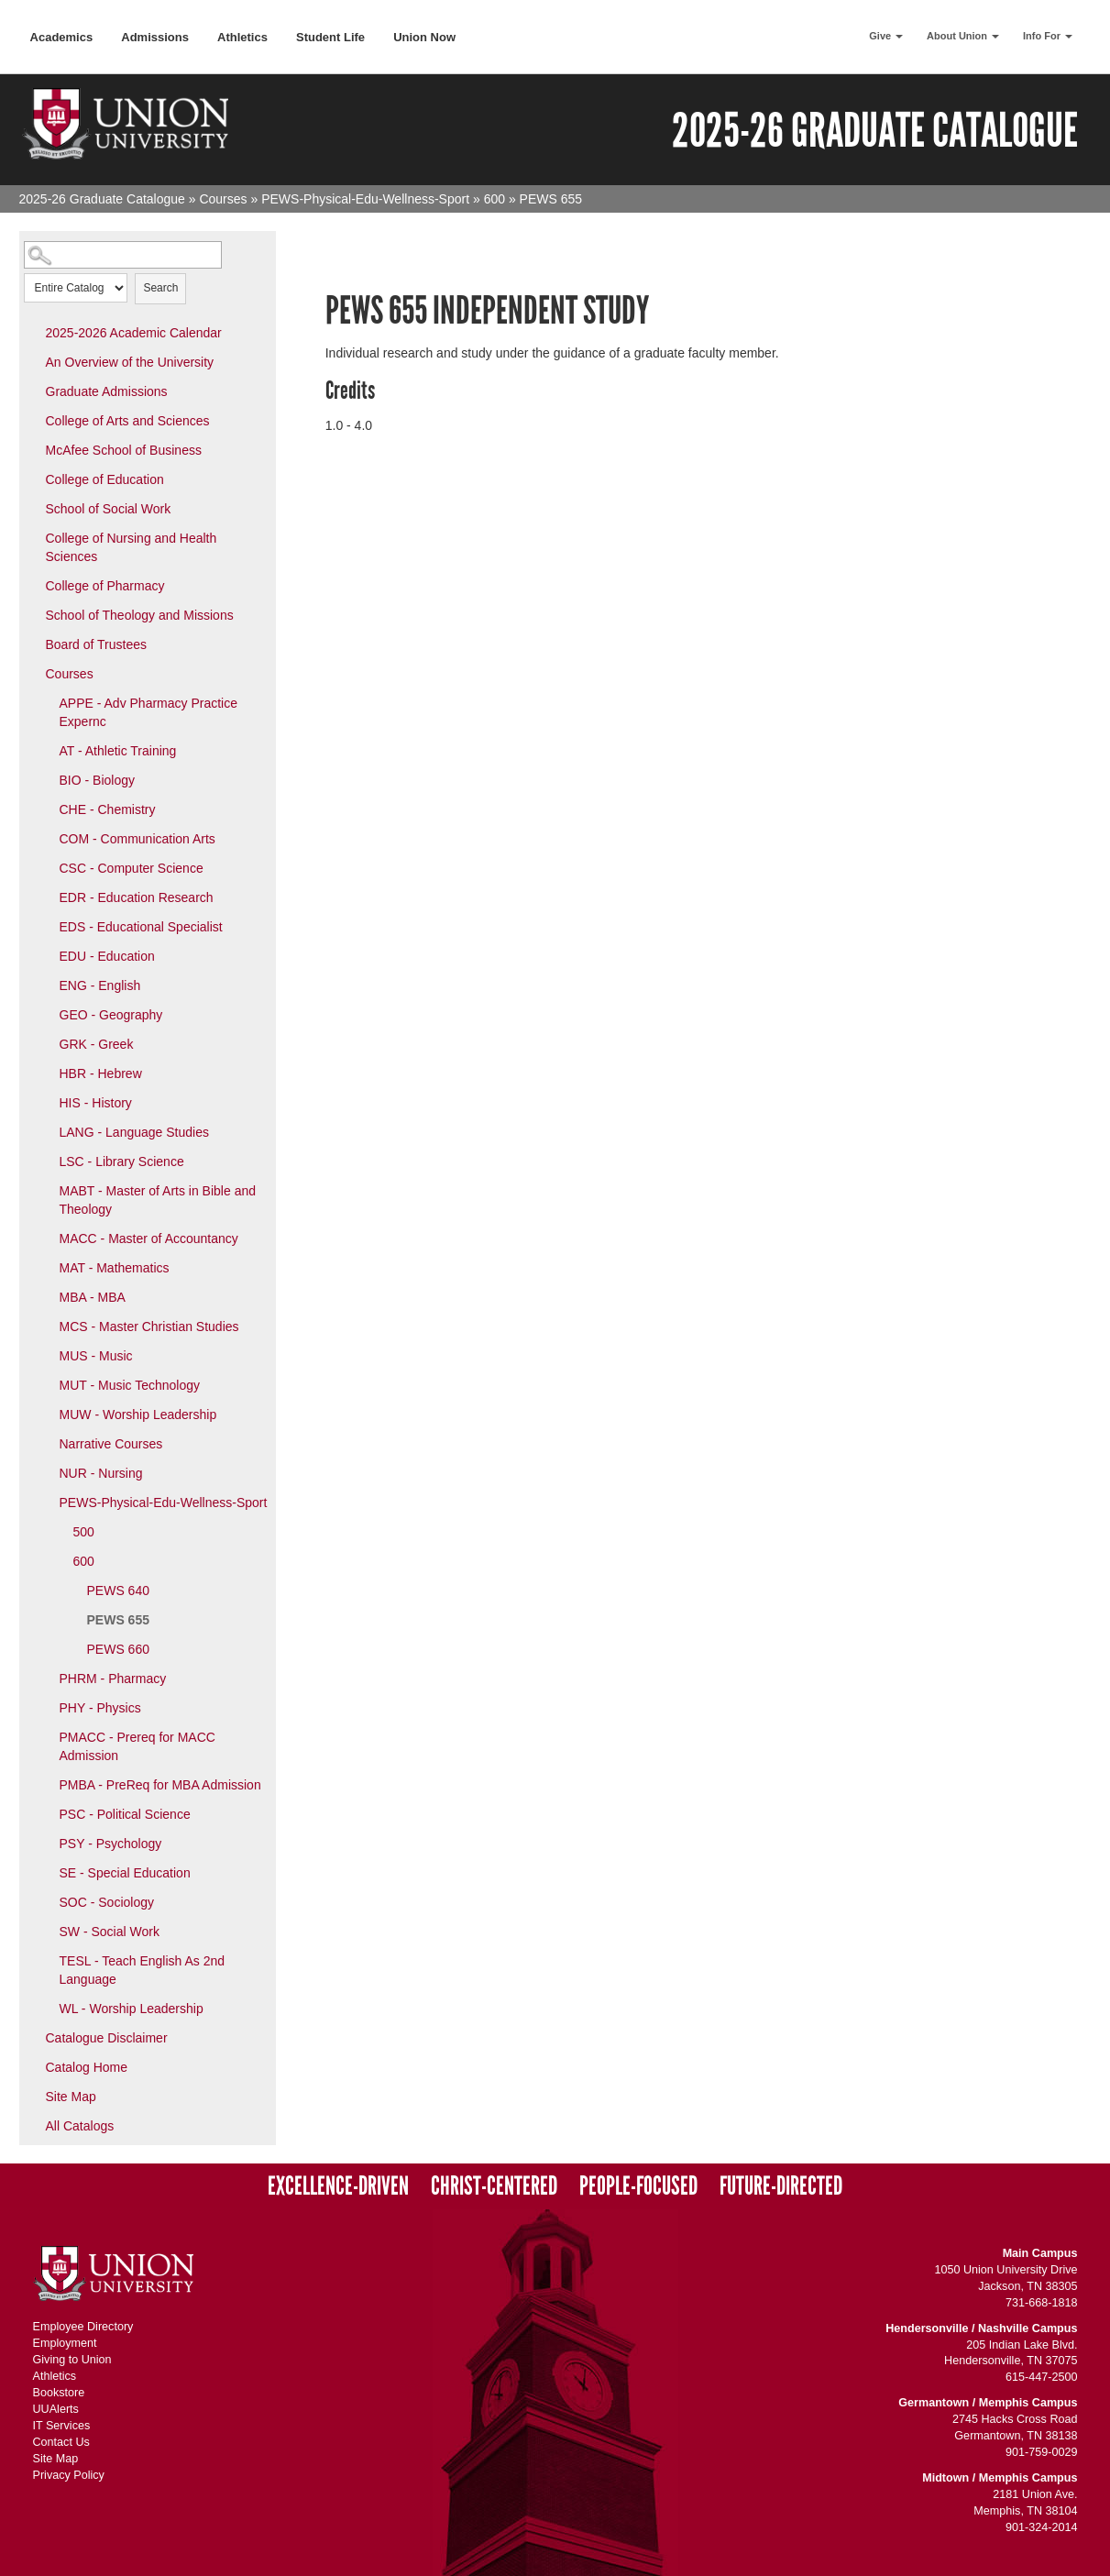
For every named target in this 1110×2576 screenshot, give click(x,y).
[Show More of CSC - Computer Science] (47, 867)
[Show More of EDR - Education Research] (47, 896)
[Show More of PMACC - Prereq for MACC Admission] (47, 1736)
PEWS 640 (118, 1590)
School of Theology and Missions (140, 615)
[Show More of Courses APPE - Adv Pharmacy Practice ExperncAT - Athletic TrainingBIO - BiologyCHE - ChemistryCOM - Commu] (33, 673)
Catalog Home (87, 2067)
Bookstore (59, 2392)
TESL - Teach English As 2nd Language (142, 1970)
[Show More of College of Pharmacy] (33, 585)
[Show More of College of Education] (33, 478)
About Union (963, 35)
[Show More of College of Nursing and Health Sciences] (33, 537)
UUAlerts (56, 2409)
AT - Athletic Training (118, 750)
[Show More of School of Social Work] (33, 508)
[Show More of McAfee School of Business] (33, 449)
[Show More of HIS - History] (47, 1102)
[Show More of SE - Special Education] (47, 1872)
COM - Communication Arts (137, 838)
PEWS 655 (118, 1620)
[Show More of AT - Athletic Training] (47, 750)
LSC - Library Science (122, 1161)
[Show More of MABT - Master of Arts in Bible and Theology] (47, 1190)
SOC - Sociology (107, 1902)
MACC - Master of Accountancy (149, 1238)
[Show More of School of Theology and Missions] (33, 614)
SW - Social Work (109, 1931)
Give (886, 35)
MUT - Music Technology (130, 1385)
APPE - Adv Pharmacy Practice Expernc (149, 712)
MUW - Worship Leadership (138, 1414)
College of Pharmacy (105, 585)
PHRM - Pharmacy (113, 1678)
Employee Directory (83, 2326)
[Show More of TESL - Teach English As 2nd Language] (47, 1960)
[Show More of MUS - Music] (47, 1355)
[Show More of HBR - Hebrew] (47, 1072)
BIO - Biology (97, 780)
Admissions (155, 37)
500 (83, 1532)
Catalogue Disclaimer (107, 2038)
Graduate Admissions (107, 391)
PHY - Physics (100, 1708)
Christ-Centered (494, 2186)
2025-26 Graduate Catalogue (102, 199)
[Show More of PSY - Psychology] (47, 1842)
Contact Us (61, 2442)
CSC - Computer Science (131, 868)
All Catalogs (80, 2126)
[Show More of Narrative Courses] (47, 1443)
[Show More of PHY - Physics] (47, 1707)
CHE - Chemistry (108, 809)
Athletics (242, 37)
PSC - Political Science (125, 1814)
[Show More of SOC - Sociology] (47, 1901)
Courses (223, 199)
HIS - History (96, 1102)
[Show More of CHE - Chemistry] (47, 808)
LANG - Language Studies (134, 1132)
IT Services (62, 2425)
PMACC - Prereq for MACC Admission (137, 1746)
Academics (61, 37)
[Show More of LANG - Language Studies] (47, 1131)
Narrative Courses (111, 1444)
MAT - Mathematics (115, 1267)
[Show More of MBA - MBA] (47, 1296)
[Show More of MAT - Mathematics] (47, 1267)
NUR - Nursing (101, 1473)
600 (494, 199)
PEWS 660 (118, 1649)
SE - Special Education (125, 1873)
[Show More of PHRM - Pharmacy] (47, 1677)
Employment (65, 2343)
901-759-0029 (1041, 2452)
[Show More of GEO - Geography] (47, 1014)
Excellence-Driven (338, 2186)
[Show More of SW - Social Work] (47, 1930)
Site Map (71, 2096)
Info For (1047, 35)
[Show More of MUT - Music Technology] (47, 1384)
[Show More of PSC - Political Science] (47, 1813)
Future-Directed (781, 2186)
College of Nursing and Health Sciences (131, 547)
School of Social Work (108, 508)
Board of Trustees (97, 644)
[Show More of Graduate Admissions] (33, 390)
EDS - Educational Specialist (141, 926)
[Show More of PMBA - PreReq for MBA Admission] (47, 1784)
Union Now (424, 37)
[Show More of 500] (60, 1531)
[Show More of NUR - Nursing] (47, 1472)
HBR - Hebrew (101, 1073)
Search (160, 287)
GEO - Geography (111, 1014)
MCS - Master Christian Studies (149, 1326)
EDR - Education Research (137, 897)
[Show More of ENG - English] (47, 984)
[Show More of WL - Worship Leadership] (47, 2007)
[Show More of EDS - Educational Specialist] (47, 926)
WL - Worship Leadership (131, 2008)
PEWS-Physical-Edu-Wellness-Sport (365, 199)
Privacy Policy (68, 2475)
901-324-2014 (1041, 2527)
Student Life (330, 37)
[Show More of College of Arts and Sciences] (33, 420)
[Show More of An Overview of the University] (33, 361)
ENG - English (100, 985)
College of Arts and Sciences (128, 420)
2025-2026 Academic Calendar (134, 332)
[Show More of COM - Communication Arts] (47, 838)
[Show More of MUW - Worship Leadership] (47, 1413)
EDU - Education (107, 956)
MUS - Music (96, 1356)
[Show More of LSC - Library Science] (47, 1160)
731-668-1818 (1041, 2302)
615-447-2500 (1041, 2377)
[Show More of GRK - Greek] (47, 1043)
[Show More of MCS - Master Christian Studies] (47, 1325)
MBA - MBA (93, 1297)
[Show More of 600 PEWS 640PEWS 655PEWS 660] (60, 1560)
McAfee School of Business (124, 450)
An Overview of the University (130, 362)
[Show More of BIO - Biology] (47, 779)
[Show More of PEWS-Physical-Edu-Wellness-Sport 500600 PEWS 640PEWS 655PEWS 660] (47, 1501)
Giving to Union (72, 2359)
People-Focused (638, 2186)
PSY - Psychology (111, 1843)
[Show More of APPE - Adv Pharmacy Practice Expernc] (47, 702)
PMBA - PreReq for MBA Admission (160, 1785)
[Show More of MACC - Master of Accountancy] (47, 1237)
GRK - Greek (97, 1044)
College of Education (105, 479)
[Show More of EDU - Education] (47, 955)
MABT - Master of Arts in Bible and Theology (158, 1199)
